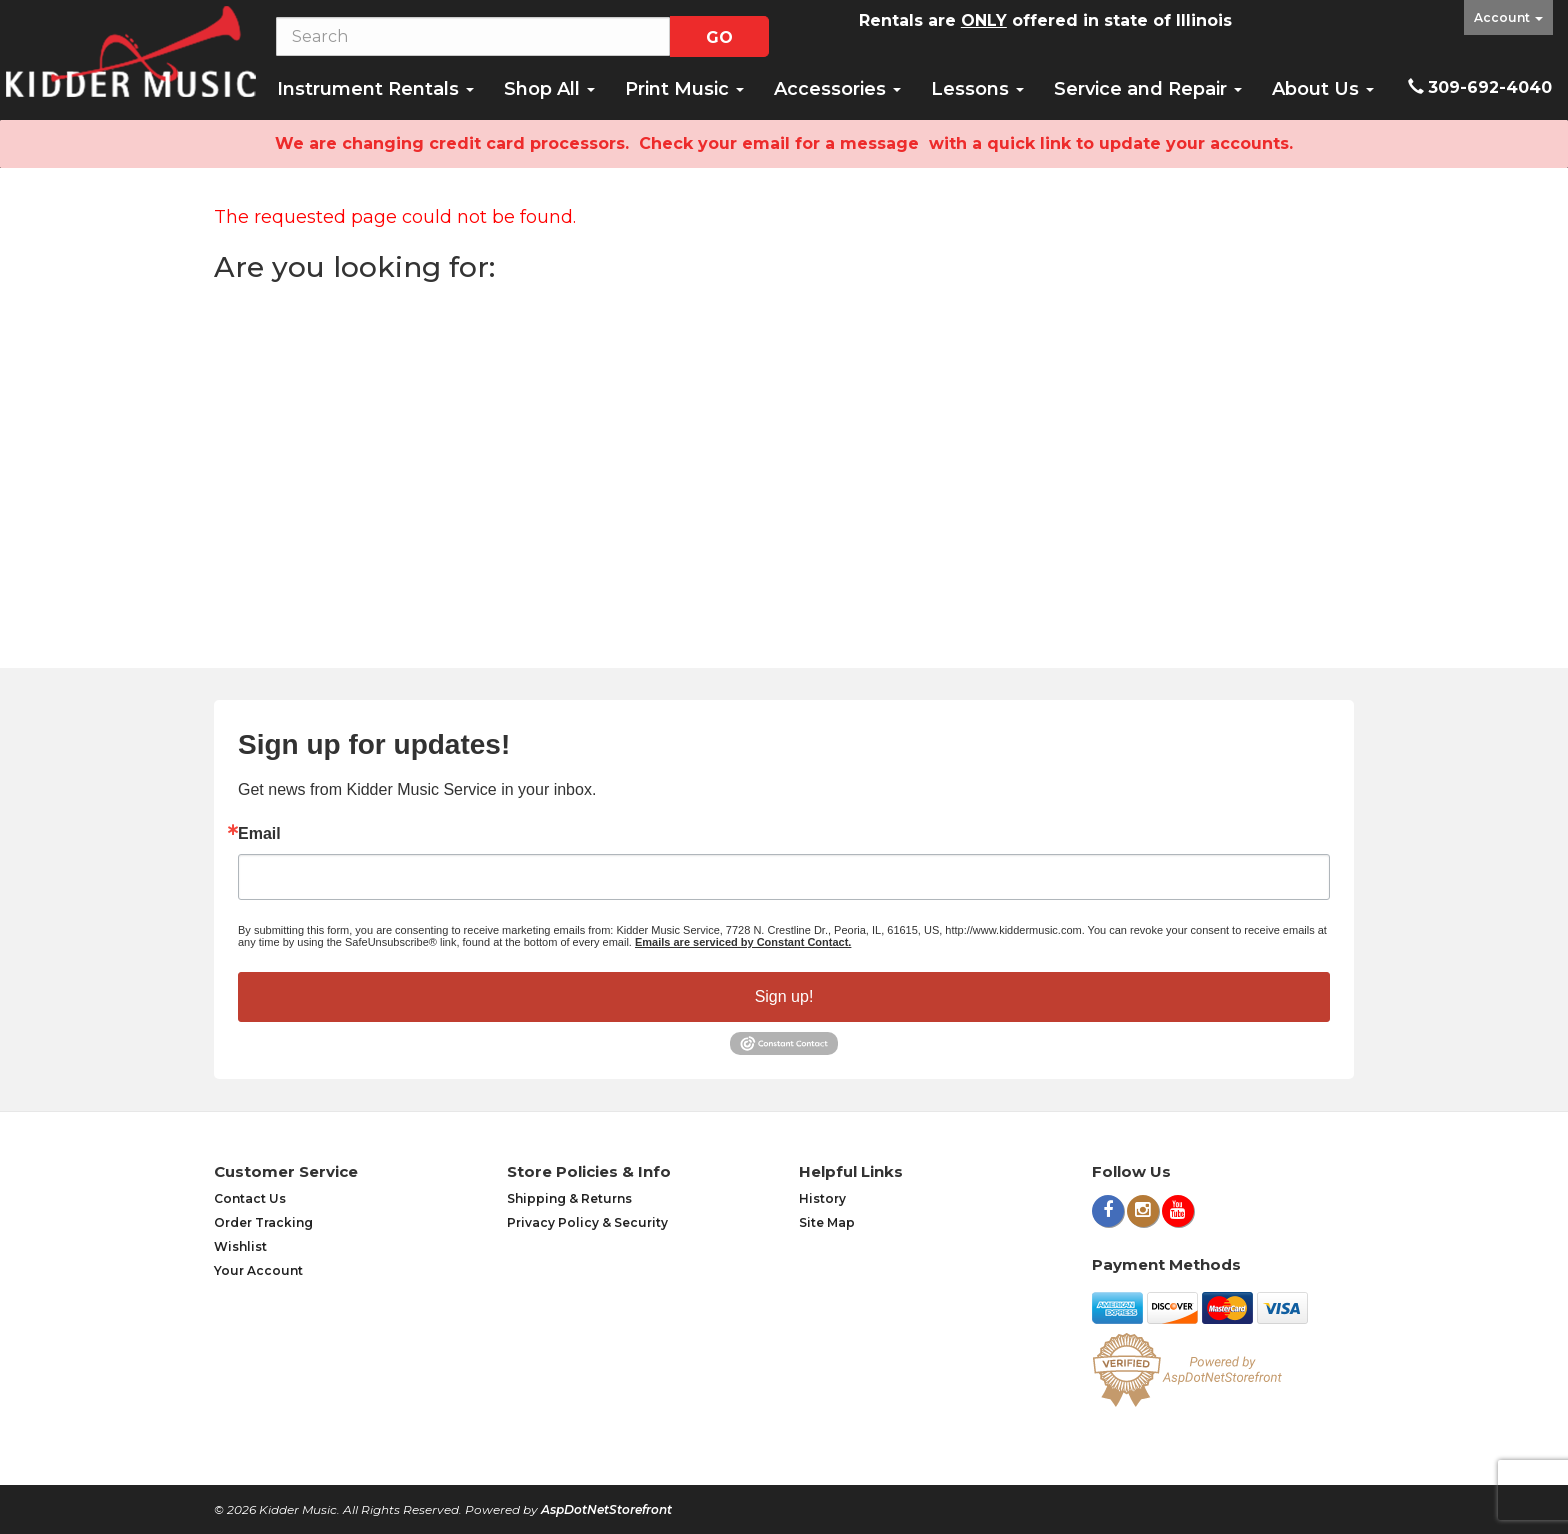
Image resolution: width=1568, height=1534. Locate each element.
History (822, 1198)
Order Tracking (263, 1222)
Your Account (258, 1270)
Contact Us (250, 1198)
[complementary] (1423, 1424)
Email (259, 834)
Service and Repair (1148, 89)
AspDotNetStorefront (606, 1509)
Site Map (827, 1222)
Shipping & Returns (569, 1198)
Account (1508, 17)
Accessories (837, 89)
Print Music (684, 89)
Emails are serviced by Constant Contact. (743, 942)
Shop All (549, 89)
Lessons (977, 89)
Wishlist (240, 1246)
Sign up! (784, 996)
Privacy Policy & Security (587, 1222)
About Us (1323, 89)
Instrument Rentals (375, 89)
